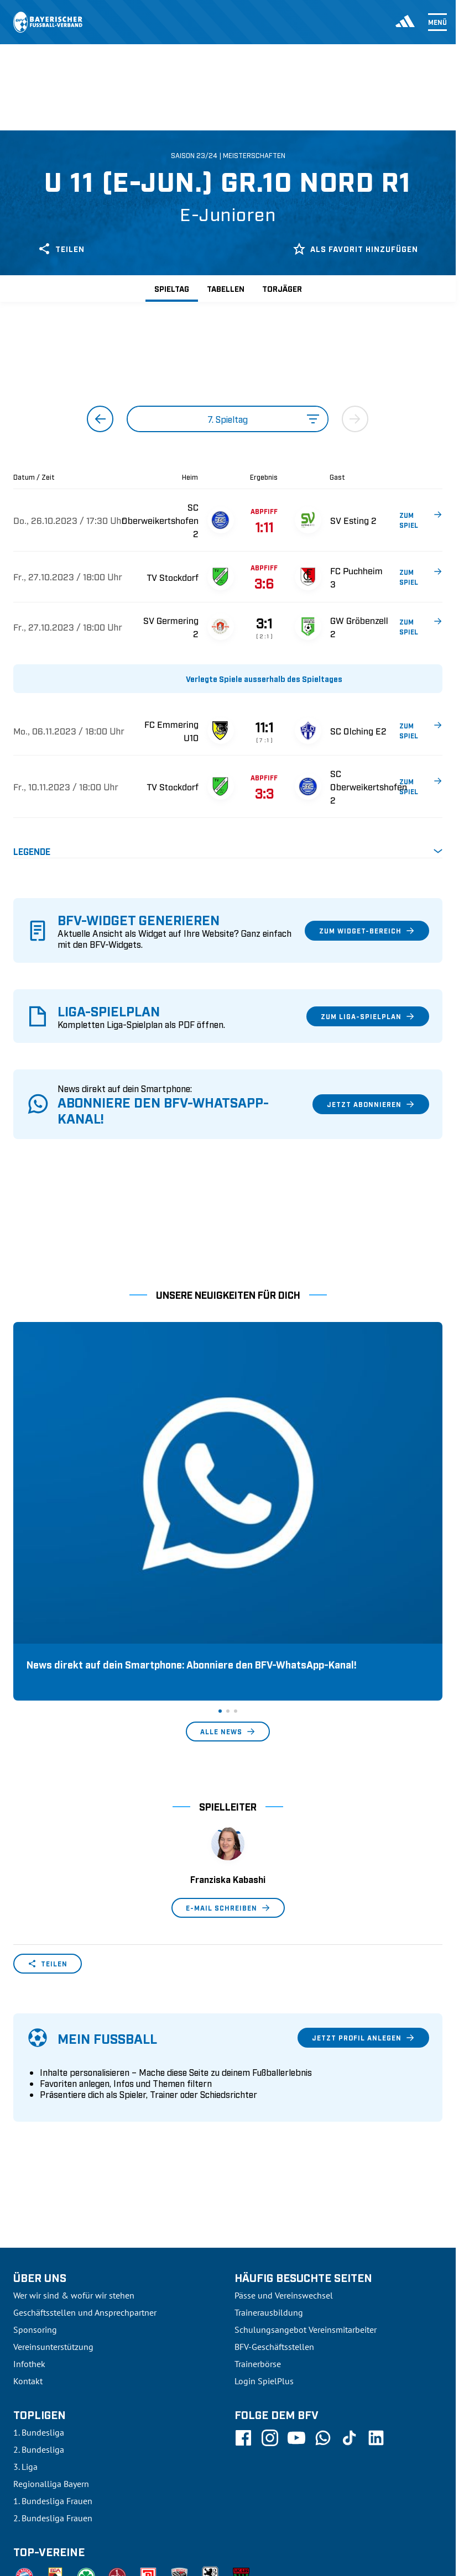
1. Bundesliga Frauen (52, 2306)
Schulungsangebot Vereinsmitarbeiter (305, 2134)
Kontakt (28, 2186)
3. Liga (25, 2272)
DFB (48, 2494)
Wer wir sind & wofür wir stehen (73, 2100)
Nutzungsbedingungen (291, 2494)
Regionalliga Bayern (51, 2289)
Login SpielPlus (264, 2186)
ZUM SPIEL (420, 519)
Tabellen (225, 288)
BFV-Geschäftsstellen (274, 2152)
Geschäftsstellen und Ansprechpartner (85, 2117)
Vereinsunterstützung (53, 2152)
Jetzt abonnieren (371, 1104)
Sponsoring (35, 2134)
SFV (20, 2494)
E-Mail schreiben (228, 1713)
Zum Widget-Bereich (367, 930)
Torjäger (282, 288)
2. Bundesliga (38, 2254)
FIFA (108, 2494)
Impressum (422, 2494)
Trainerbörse (257, 2169)
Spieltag (171, 288)
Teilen (61, 248)
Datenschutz (367, 2494)
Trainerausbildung (268, 2117)
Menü (437, 22)
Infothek (29, 2169)
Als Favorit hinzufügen (355, 248)
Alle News (228, 1537)
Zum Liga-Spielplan (368, 1016)
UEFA (78, 2494)
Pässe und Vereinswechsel (283, 2100)
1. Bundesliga (38, 2237)
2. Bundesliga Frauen (52, 2323)
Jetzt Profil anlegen (363, 1843)
